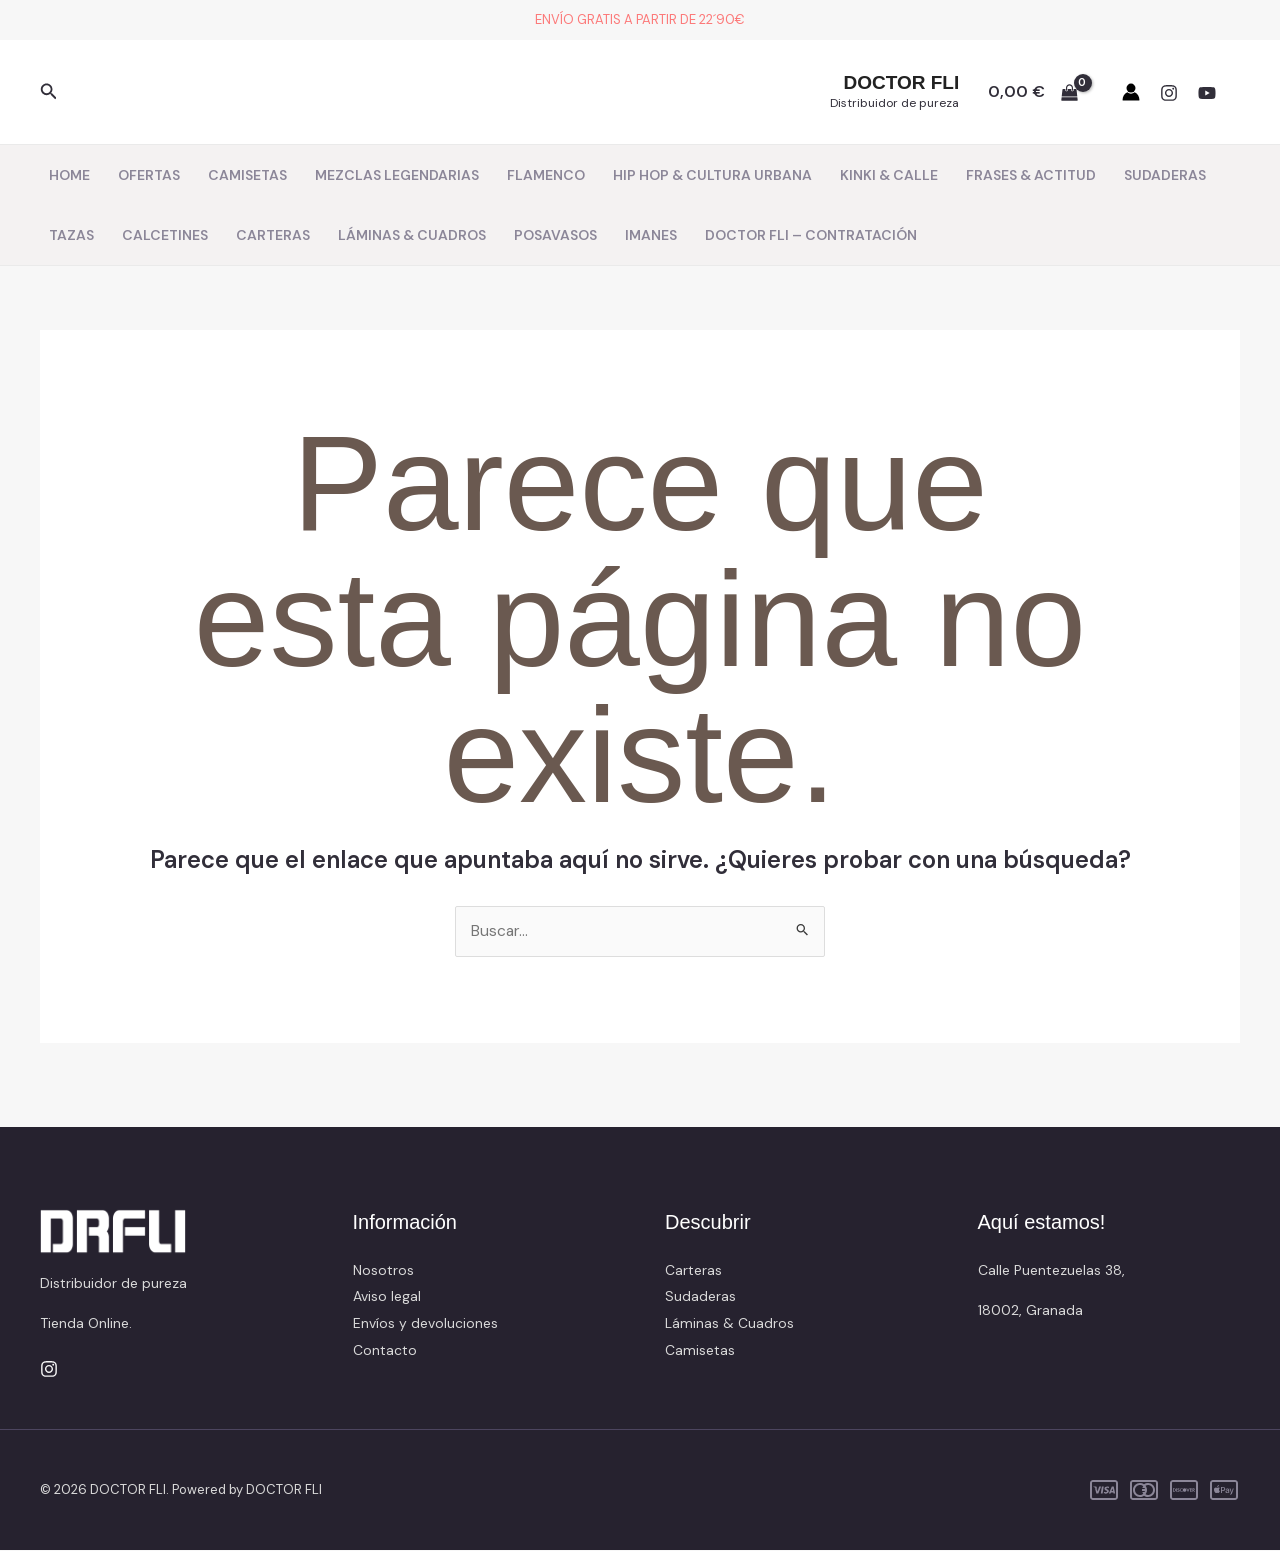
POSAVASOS (555, 235)
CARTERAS (273, 235)
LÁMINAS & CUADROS (412, 235)
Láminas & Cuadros (729, 1323)
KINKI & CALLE (889, 175)
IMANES (651, 235)
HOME (69, 175)
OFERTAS (149, 175)
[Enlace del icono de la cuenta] (1131, 92)
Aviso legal (387, 1297)
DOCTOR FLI (901, 82)
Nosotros (383, 1271)
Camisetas (700, 1350)
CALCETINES (165, 235)
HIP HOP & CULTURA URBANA (712, 175)
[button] (49, 92)
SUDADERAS (1165, 175)
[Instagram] (1169, 93)
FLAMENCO (546, 175)
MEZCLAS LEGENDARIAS (397, 175)
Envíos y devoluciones (425, 1323)
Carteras (693, 1271)
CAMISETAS (247, 175)
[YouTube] (1207, 93)
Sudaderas (700, 1297)
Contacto (385, 1350)
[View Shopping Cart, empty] (1032, 92)
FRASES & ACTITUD (1031, 175)
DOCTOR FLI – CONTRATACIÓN (811, 235)
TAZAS (71, 235)
